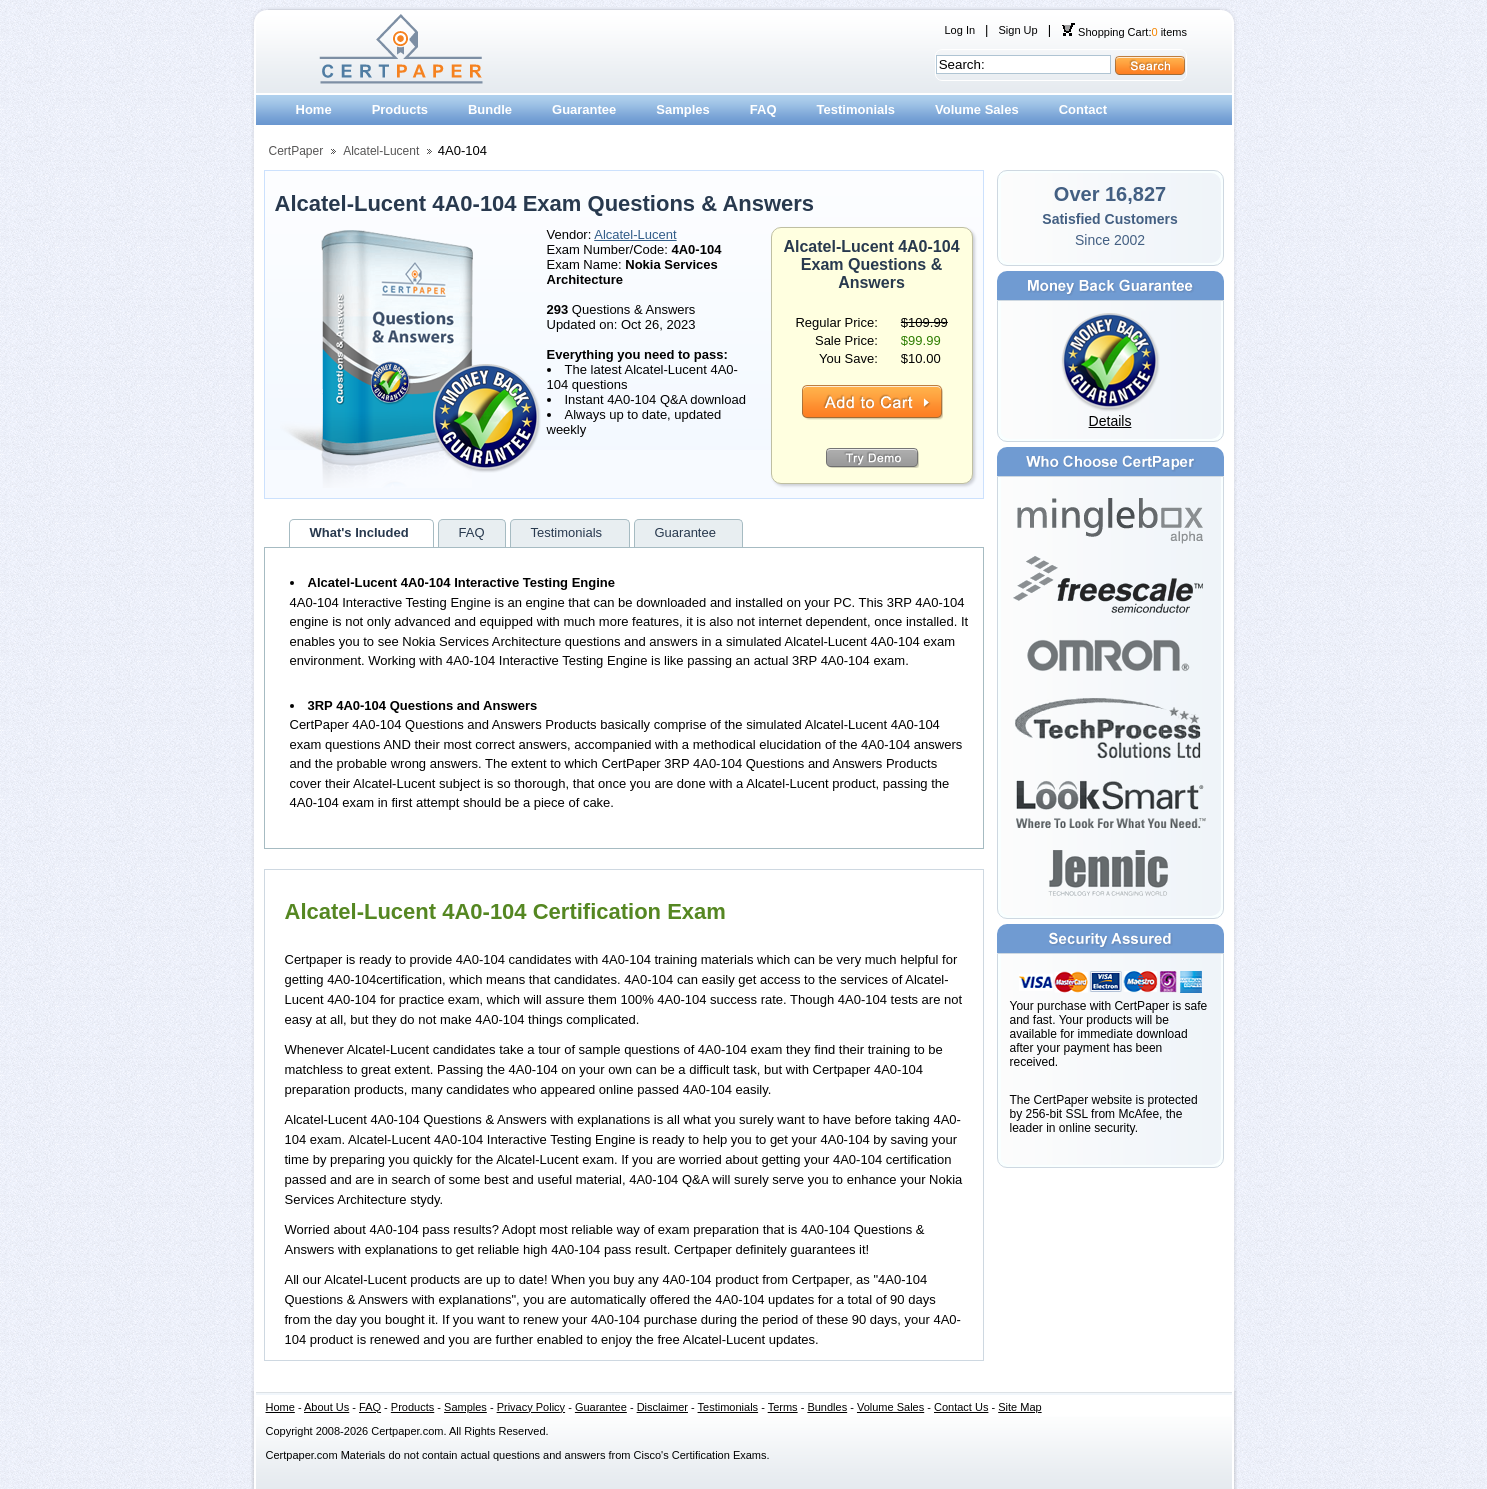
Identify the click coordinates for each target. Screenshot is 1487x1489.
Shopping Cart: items (1124, 32)
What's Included (359, 532)
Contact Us (961, 1407)
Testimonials (856, 109)
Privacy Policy (531, 1407)
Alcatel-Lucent (381, 151)
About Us (326, 1407)
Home (314, 109)
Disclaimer (662, 1407)
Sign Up (1017, 30)
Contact (1083, 109)
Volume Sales (977, 109)
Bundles (827, 1407)
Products (400, 109)
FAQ (763, 109)
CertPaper (296, 151)
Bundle (490, 109)
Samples (682, 109)
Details (1110, 421)
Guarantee (584, 109)
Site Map (1019, 1407)
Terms (783, 1407)
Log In (960, 30)
